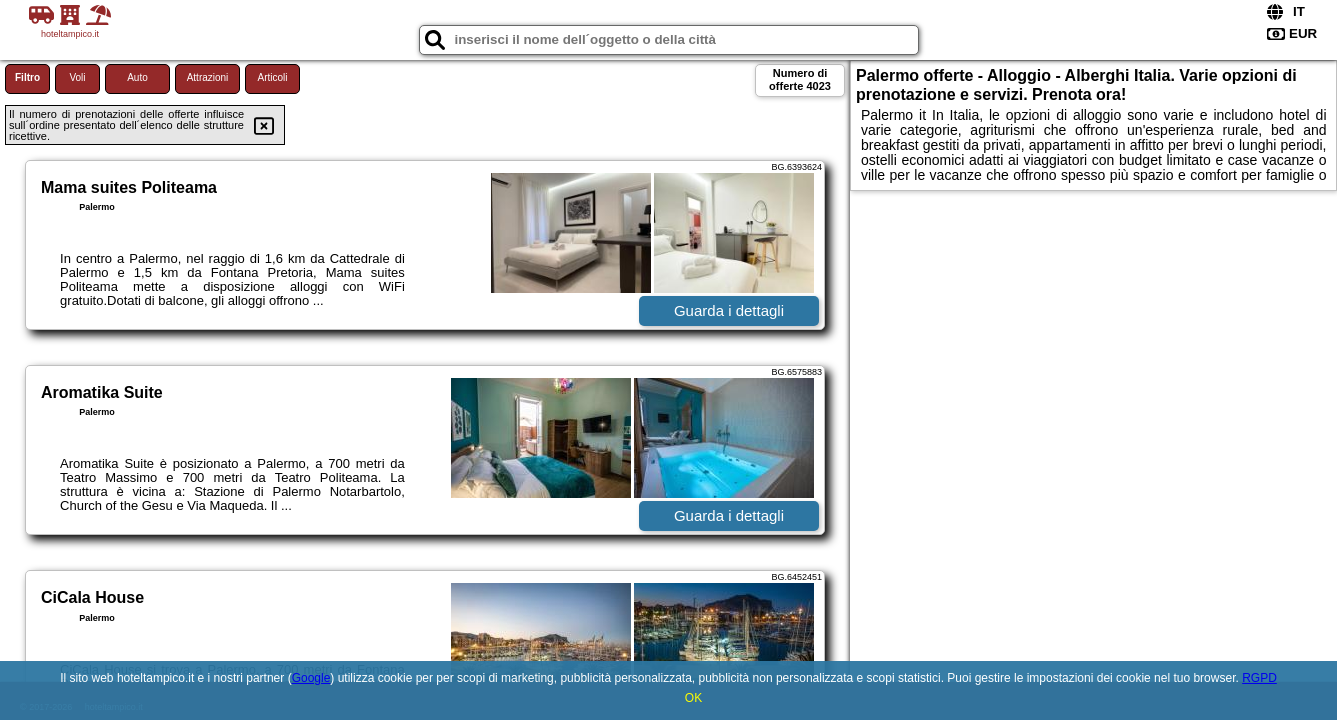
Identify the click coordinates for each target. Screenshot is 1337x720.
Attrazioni (208, 77)
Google (311, 678)
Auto (137, 77)
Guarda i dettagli (729, 310)
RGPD (1259, 678)
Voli (77, 77)
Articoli (272, 77)
